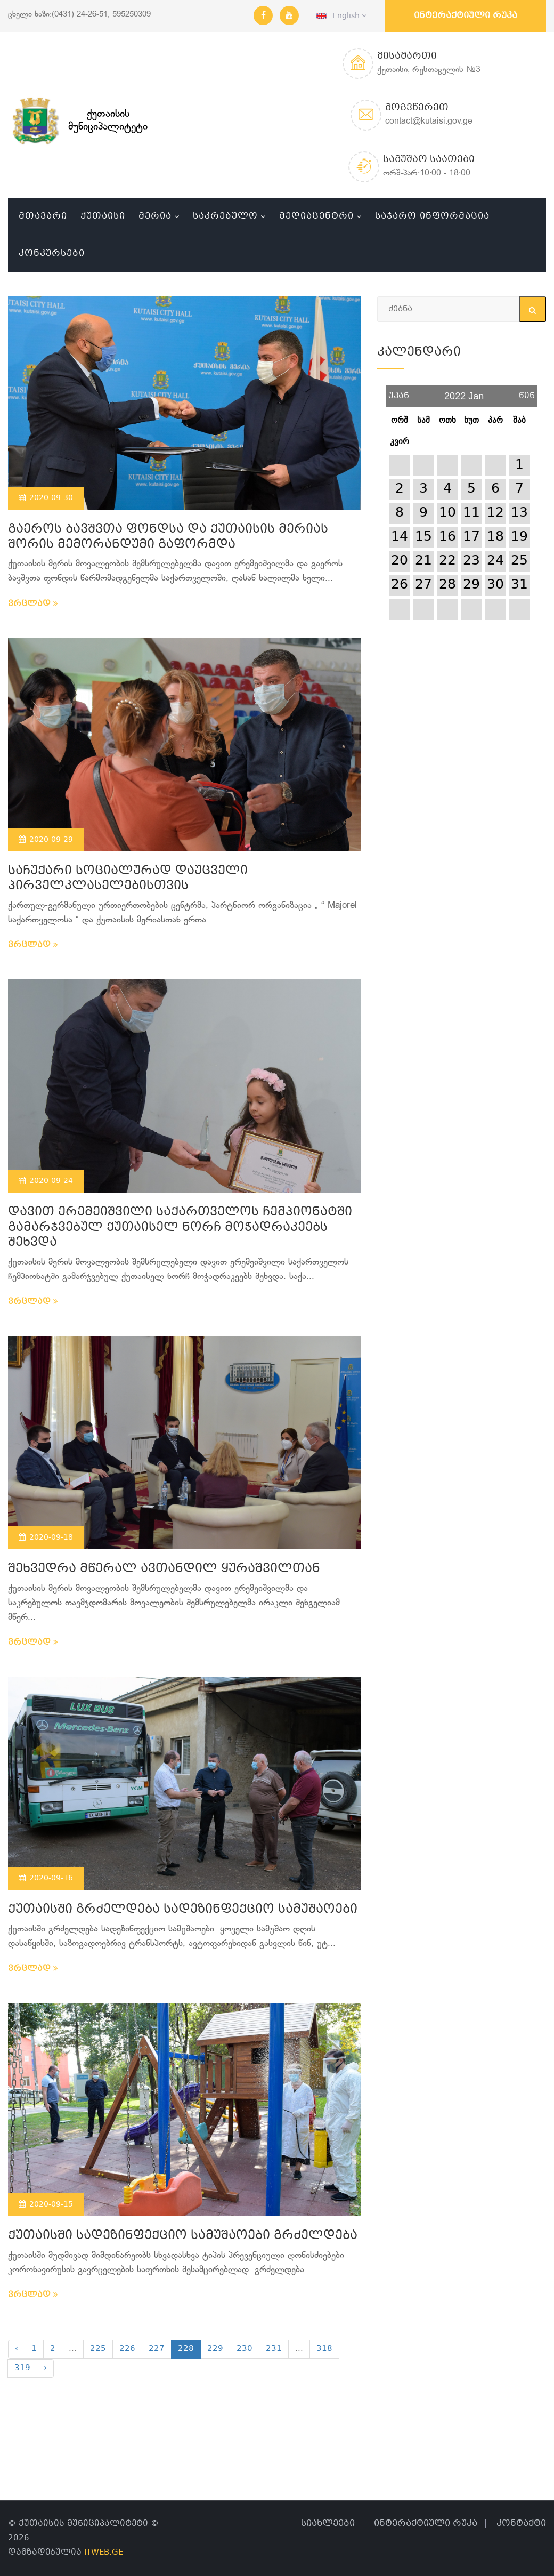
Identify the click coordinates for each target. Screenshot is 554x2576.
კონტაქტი (521, 2523)
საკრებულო (225, 216)
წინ (527, 392)
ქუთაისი (102, 216)
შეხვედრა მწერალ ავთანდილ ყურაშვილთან (164, 1569)
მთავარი (43, 216)
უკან (398, 392)
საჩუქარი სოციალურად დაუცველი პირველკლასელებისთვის (128, 879)
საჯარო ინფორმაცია (432, 216)
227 (157, 2348)
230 (244, 2348)
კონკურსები (52, 253)
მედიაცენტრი (316, 216)
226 (127, 2348)
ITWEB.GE (103, 2552)
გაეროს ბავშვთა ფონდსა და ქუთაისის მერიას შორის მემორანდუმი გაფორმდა (168, 537)
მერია (155, 216)
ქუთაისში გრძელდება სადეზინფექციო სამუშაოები (182, 1910)
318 (324, 2348)
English (341, 16)
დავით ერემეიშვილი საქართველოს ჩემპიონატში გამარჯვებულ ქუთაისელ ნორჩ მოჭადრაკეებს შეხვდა (180, 1227)
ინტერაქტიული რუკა (465, 15)
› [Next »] (45, 2368)
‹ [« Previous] (16, 2348)
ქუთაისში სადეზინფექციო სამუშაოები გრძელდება (182, 2236)
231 (274, 2348)
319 (22, 2368)
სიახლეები (328, 2523)
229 (215, 2348)
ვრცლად (33, 604)
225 (98, 2348)
